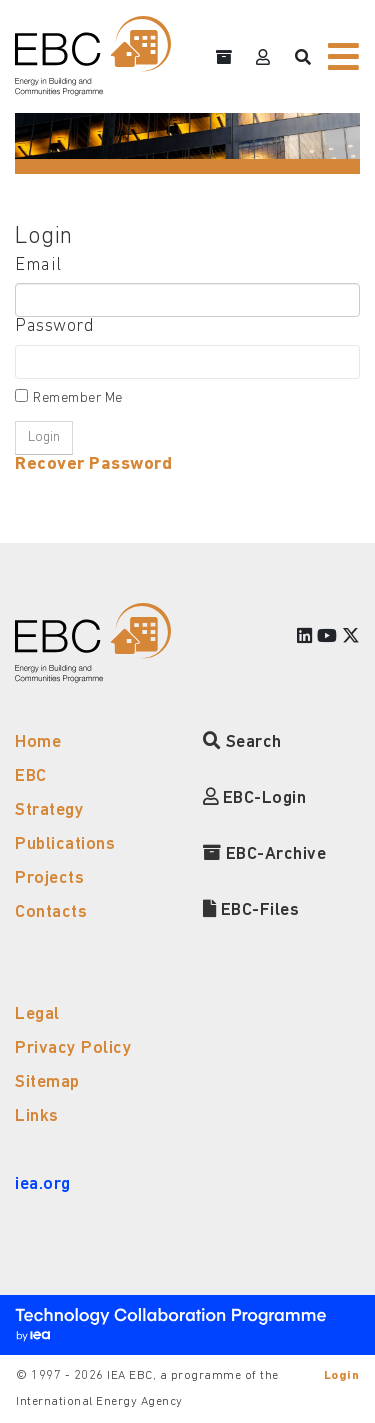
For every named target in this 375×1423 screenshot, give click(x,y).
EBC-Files (251, 910)
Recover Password (93, 464)
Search (242, 742)
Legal (37, 1014)
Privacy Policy (73, 1048)
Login (342, 1376)
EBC (31, 776)
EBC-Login (255, 798)
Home (38, 742)
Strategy (49, 810)
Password (54, 326)
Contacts (51, 912)
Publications (65, 844)
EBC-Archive (265, 854)
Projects (49, 878)
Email (38, 265)
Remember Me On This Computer (85, 400)
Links (37, 1116)
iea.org (43, 1184)
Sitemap (47, 1082)
